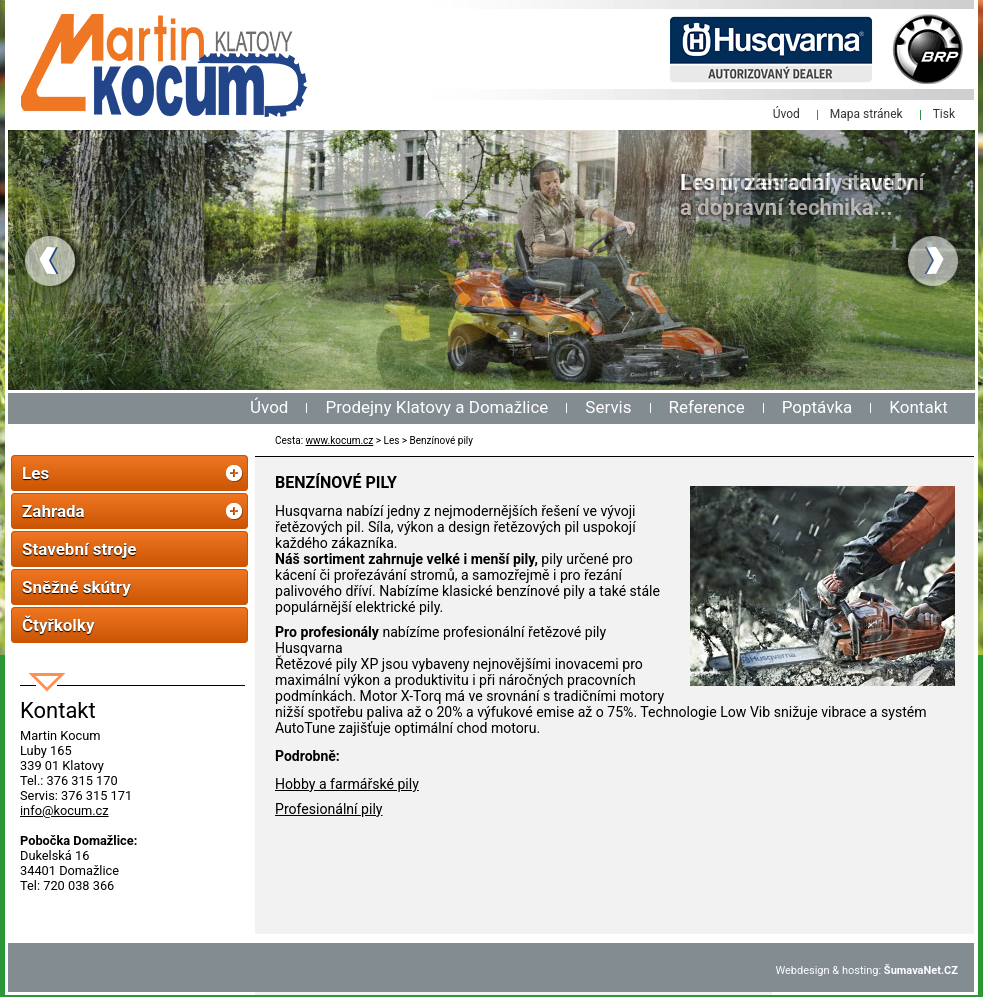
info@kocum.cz (64, 810)
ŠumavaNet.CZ (921, 970)
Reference (707, 407)
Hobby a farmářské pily (347, 784)
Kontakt (918, 407)
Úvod (269, 407)
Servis (608, 407)
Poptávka (817, 407)
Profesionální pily (328, 809)
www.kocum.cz (340, 440)
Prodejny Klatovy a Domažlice (436, 407)
